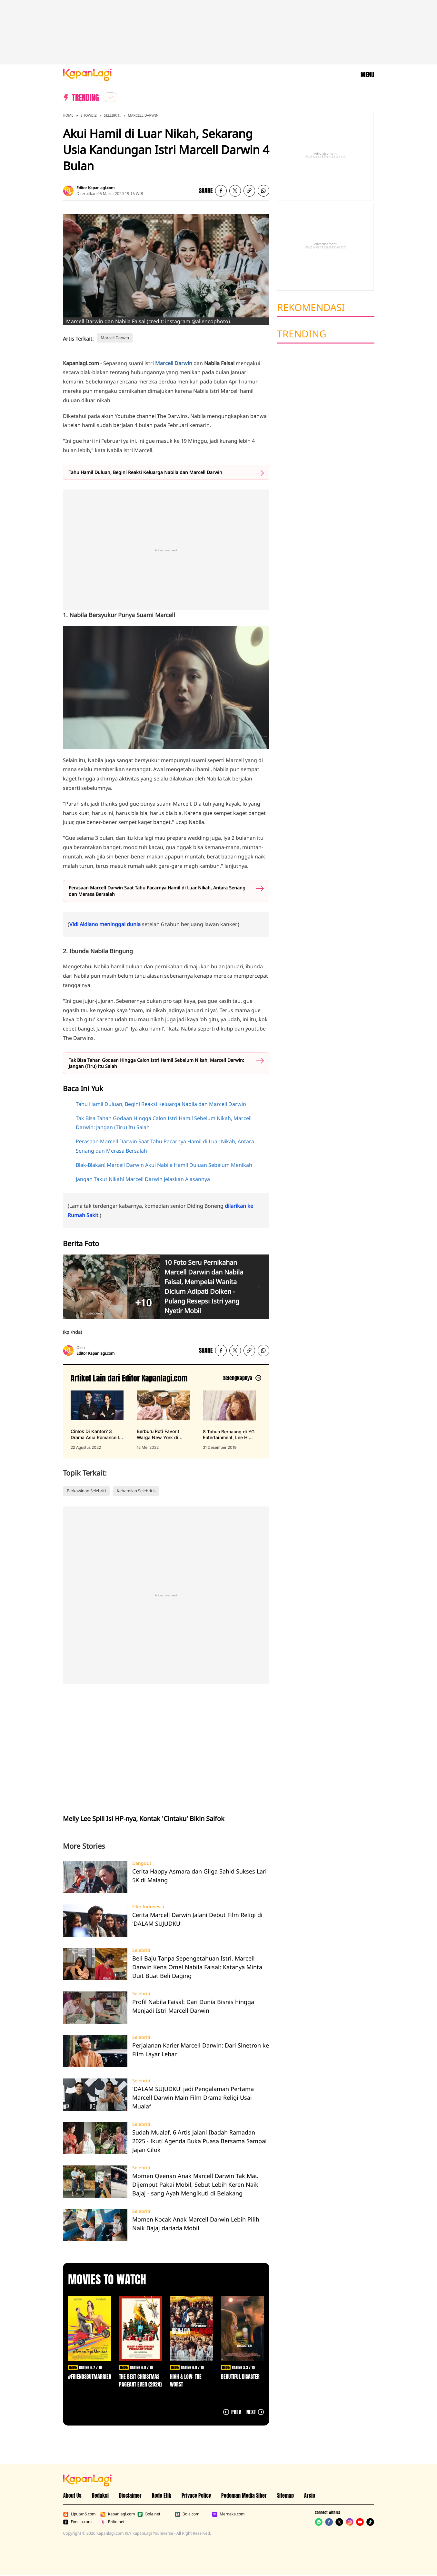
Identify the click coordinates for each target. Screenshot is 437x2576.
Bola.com (187, 2514)
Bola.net (148, 2514)
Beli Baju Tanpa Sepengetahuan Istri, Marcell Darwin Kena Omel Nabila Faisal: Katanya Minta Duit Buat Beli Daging (197, 1967)
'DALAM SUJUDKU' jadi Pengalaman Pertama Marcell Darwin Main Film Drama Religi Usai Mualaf (193, 2097)
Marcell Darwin (143, 115)
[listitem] (110, 97)
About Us (72, 2495)
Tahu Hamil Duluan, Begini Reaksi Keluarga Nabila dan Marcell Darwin (145, 472)
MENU (367, 74)
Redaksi (100, 2495)
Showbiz (89, 115)
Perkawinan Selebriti (86, 1491)
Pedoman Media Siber (244, 2495)
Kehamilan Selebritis (136, 1491)
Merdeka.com (228, 2514)
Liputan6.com (79, 2514)
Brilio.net (112, 2521)
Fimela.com (77, 2521)
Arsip (309, 2495)
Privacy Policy (196, 2495)
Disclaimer (130, 2495)
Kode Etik (161, 2495)
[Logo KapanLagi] (87, 74)
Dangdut (141, 1863)
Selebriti (112, 115)
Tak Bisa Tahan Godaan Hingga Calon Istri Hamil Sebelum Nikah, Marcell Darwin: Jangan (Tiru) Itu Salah (156, 1063)
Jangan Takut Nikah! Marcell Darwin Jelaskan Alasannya (143, 1179)
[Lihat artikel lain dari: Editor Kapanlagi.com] (242, 1378)
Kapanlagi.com (117, 2514)
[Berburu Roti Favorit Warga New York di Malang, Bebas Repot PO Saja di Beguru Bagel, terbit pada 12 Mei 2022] (163, 1420)
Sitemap (285, 2495)
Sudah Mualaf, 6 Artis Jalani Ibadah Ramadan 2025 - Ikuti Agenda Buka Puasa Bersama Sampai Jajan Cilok (199, 2141)
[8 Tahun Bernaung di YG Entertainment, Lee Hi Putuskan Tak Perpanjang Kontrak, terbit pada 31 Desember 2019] (229, 1420)
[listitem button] (249, 191)
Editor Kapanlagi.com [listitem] (95, 187)
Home (68, 115)
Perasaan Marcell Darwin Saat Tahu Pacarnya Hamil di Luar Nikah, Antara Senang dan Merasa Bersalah (157, 891)
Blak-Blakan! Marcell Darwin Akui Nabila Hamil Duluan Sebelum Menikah (164, 1164)
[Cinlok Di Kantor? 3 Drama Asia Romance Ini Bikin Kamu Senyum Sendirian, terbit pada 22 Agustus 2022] (97, 1420)
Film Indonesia (148, 1906)
